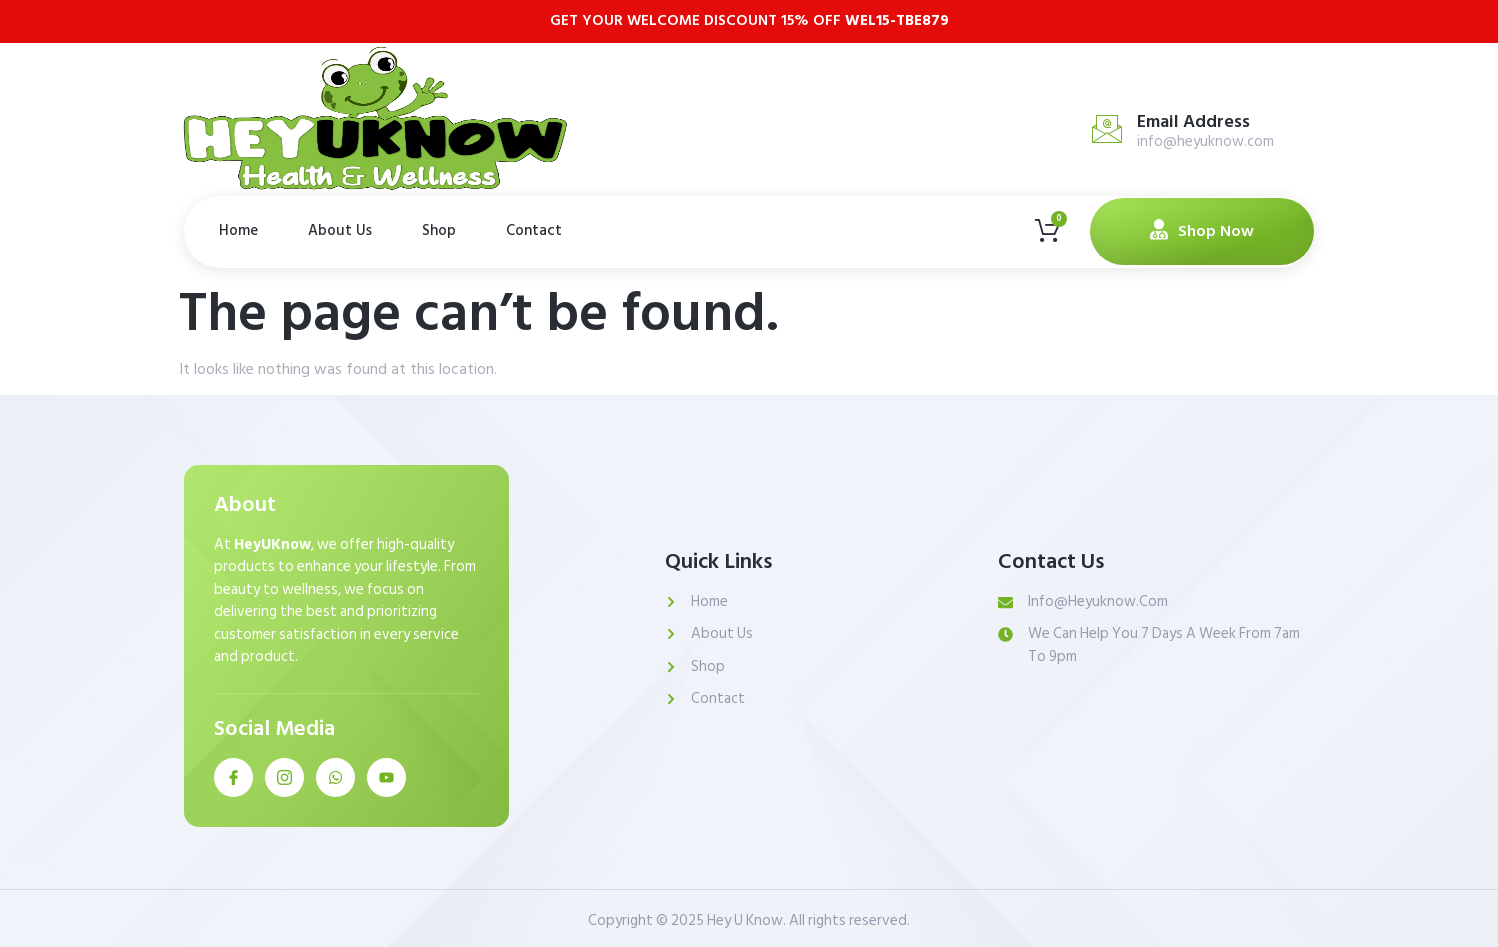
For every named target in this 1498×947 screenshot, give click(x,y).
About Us (340, 230)
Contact (534, 230)
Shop (439, 230)
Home (238, 230)
